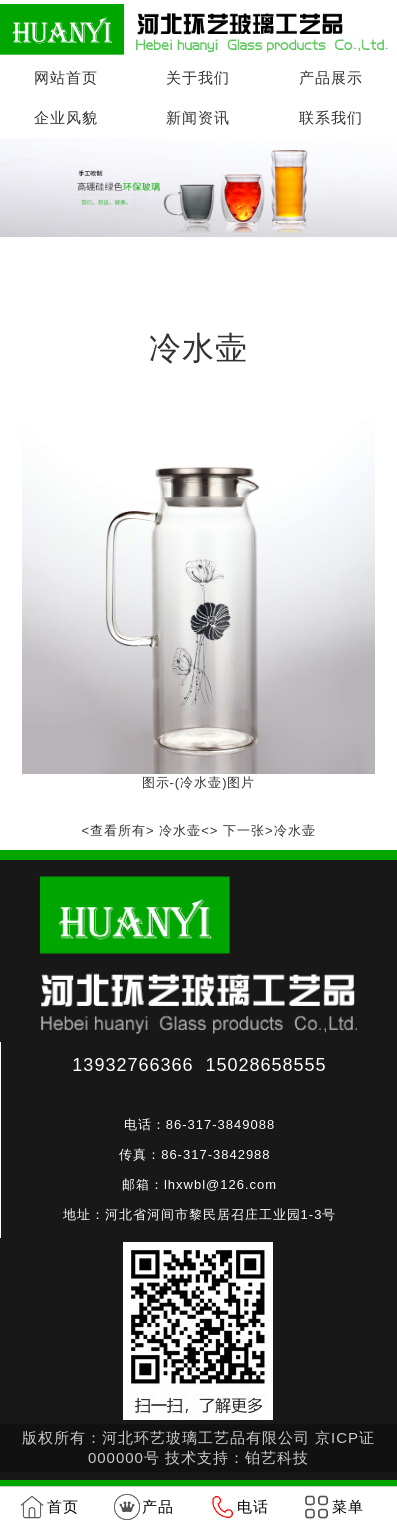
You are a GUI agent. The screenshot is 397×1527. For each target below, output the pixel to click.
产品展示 (331, 77)
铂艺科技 (277, 1457)
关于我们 (198, 77)
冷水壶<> (188, 830)
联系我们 (331, 117)
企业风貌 (66, 117)
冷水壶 (239, 266)
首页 (112, 266)
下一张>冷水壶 (269, 830)
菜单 (348, 1506)
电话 (253, 1506)
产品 (158, 1506)
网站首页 (66, 77)
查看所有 (118, 830)
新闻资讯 (198, 117)
